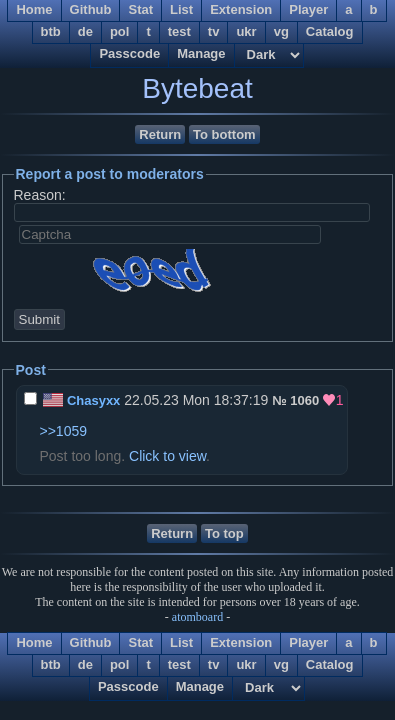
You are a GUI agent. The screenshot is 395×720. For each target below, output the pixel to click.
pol (120, 31)
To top (224, 533)
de (85, 31)
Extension (241, 642)
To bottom (224, 134)
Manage (201, 53)
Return (160, 134)
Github (91, 642)
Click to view (167, 456)
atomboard (197, 617)
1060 (304, 400)
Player (308, 642)
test (179, 31)
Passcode (129, 53)
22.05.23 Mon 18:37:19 (148, 400)
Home (34, 642)
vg (281, 31)
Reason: (40, 195)
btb (51, 31)
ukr (246, 31)
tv (214, 31)
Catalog (330, 31)
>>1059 (64, 431)
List (181, 642)
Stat (140, 642)
